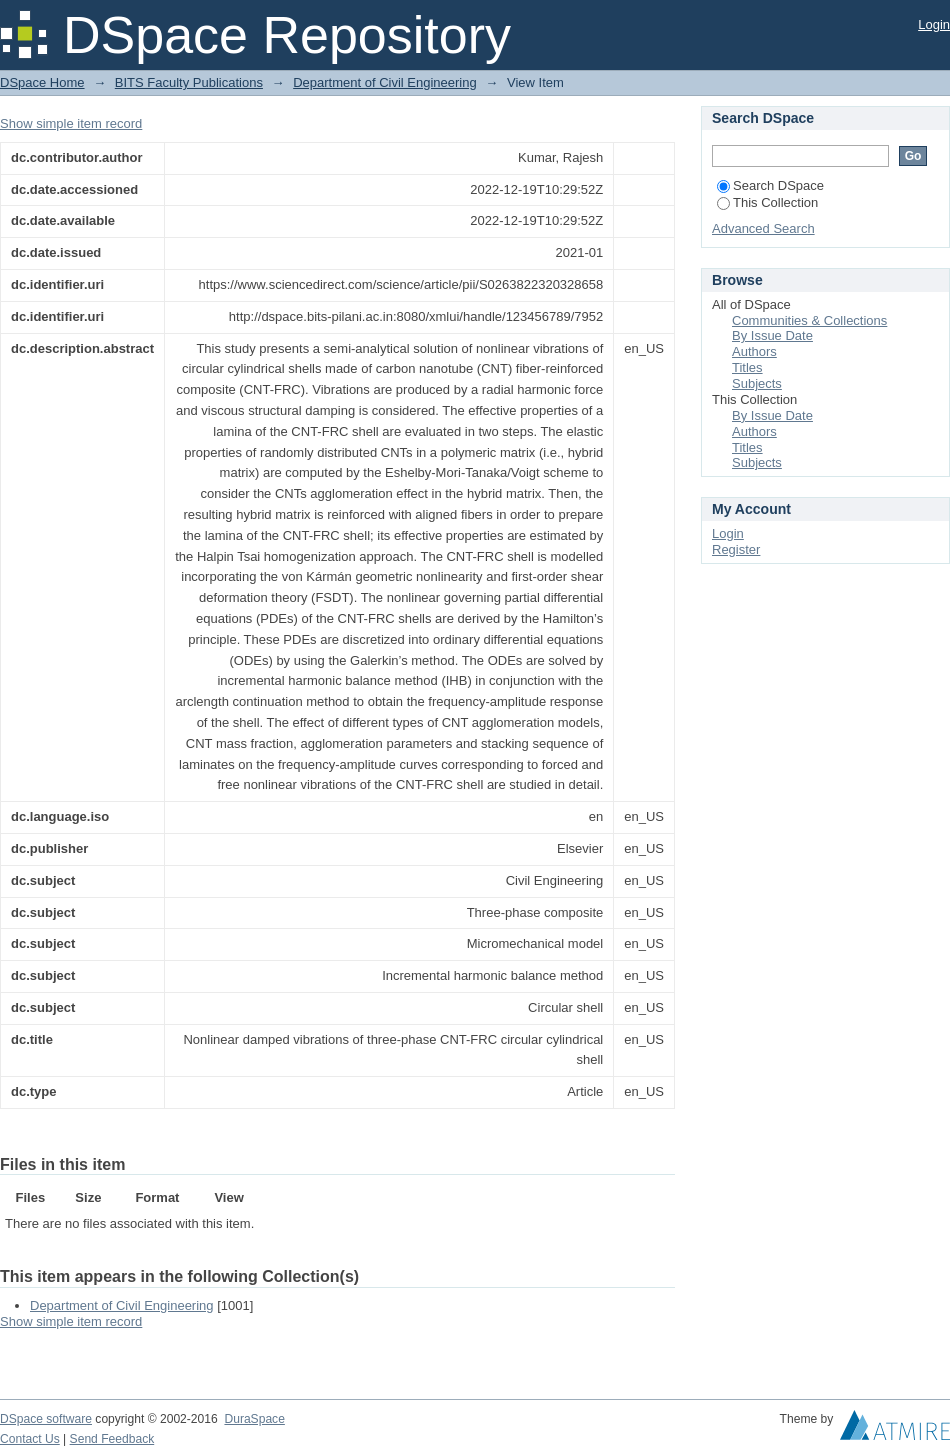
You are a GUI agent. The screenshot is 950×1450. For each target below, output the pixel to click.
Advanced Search (763, 228)
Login (934, 24)
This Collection (767, 202)
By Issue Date (772, 335)
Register (736, 549)
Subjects (757, 383)
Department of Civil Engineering (385, 82)
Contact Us (30, 1439)
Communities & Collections (809, 320)
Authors (754, 351)
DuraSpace (254, 1419)
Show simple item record (71, 123)
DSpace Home (42, 82)
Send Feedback (112, 1439)
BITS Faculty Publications (189, 82)
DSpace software (46, 1419)
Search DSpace (770, 185)
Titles (747, 367)
